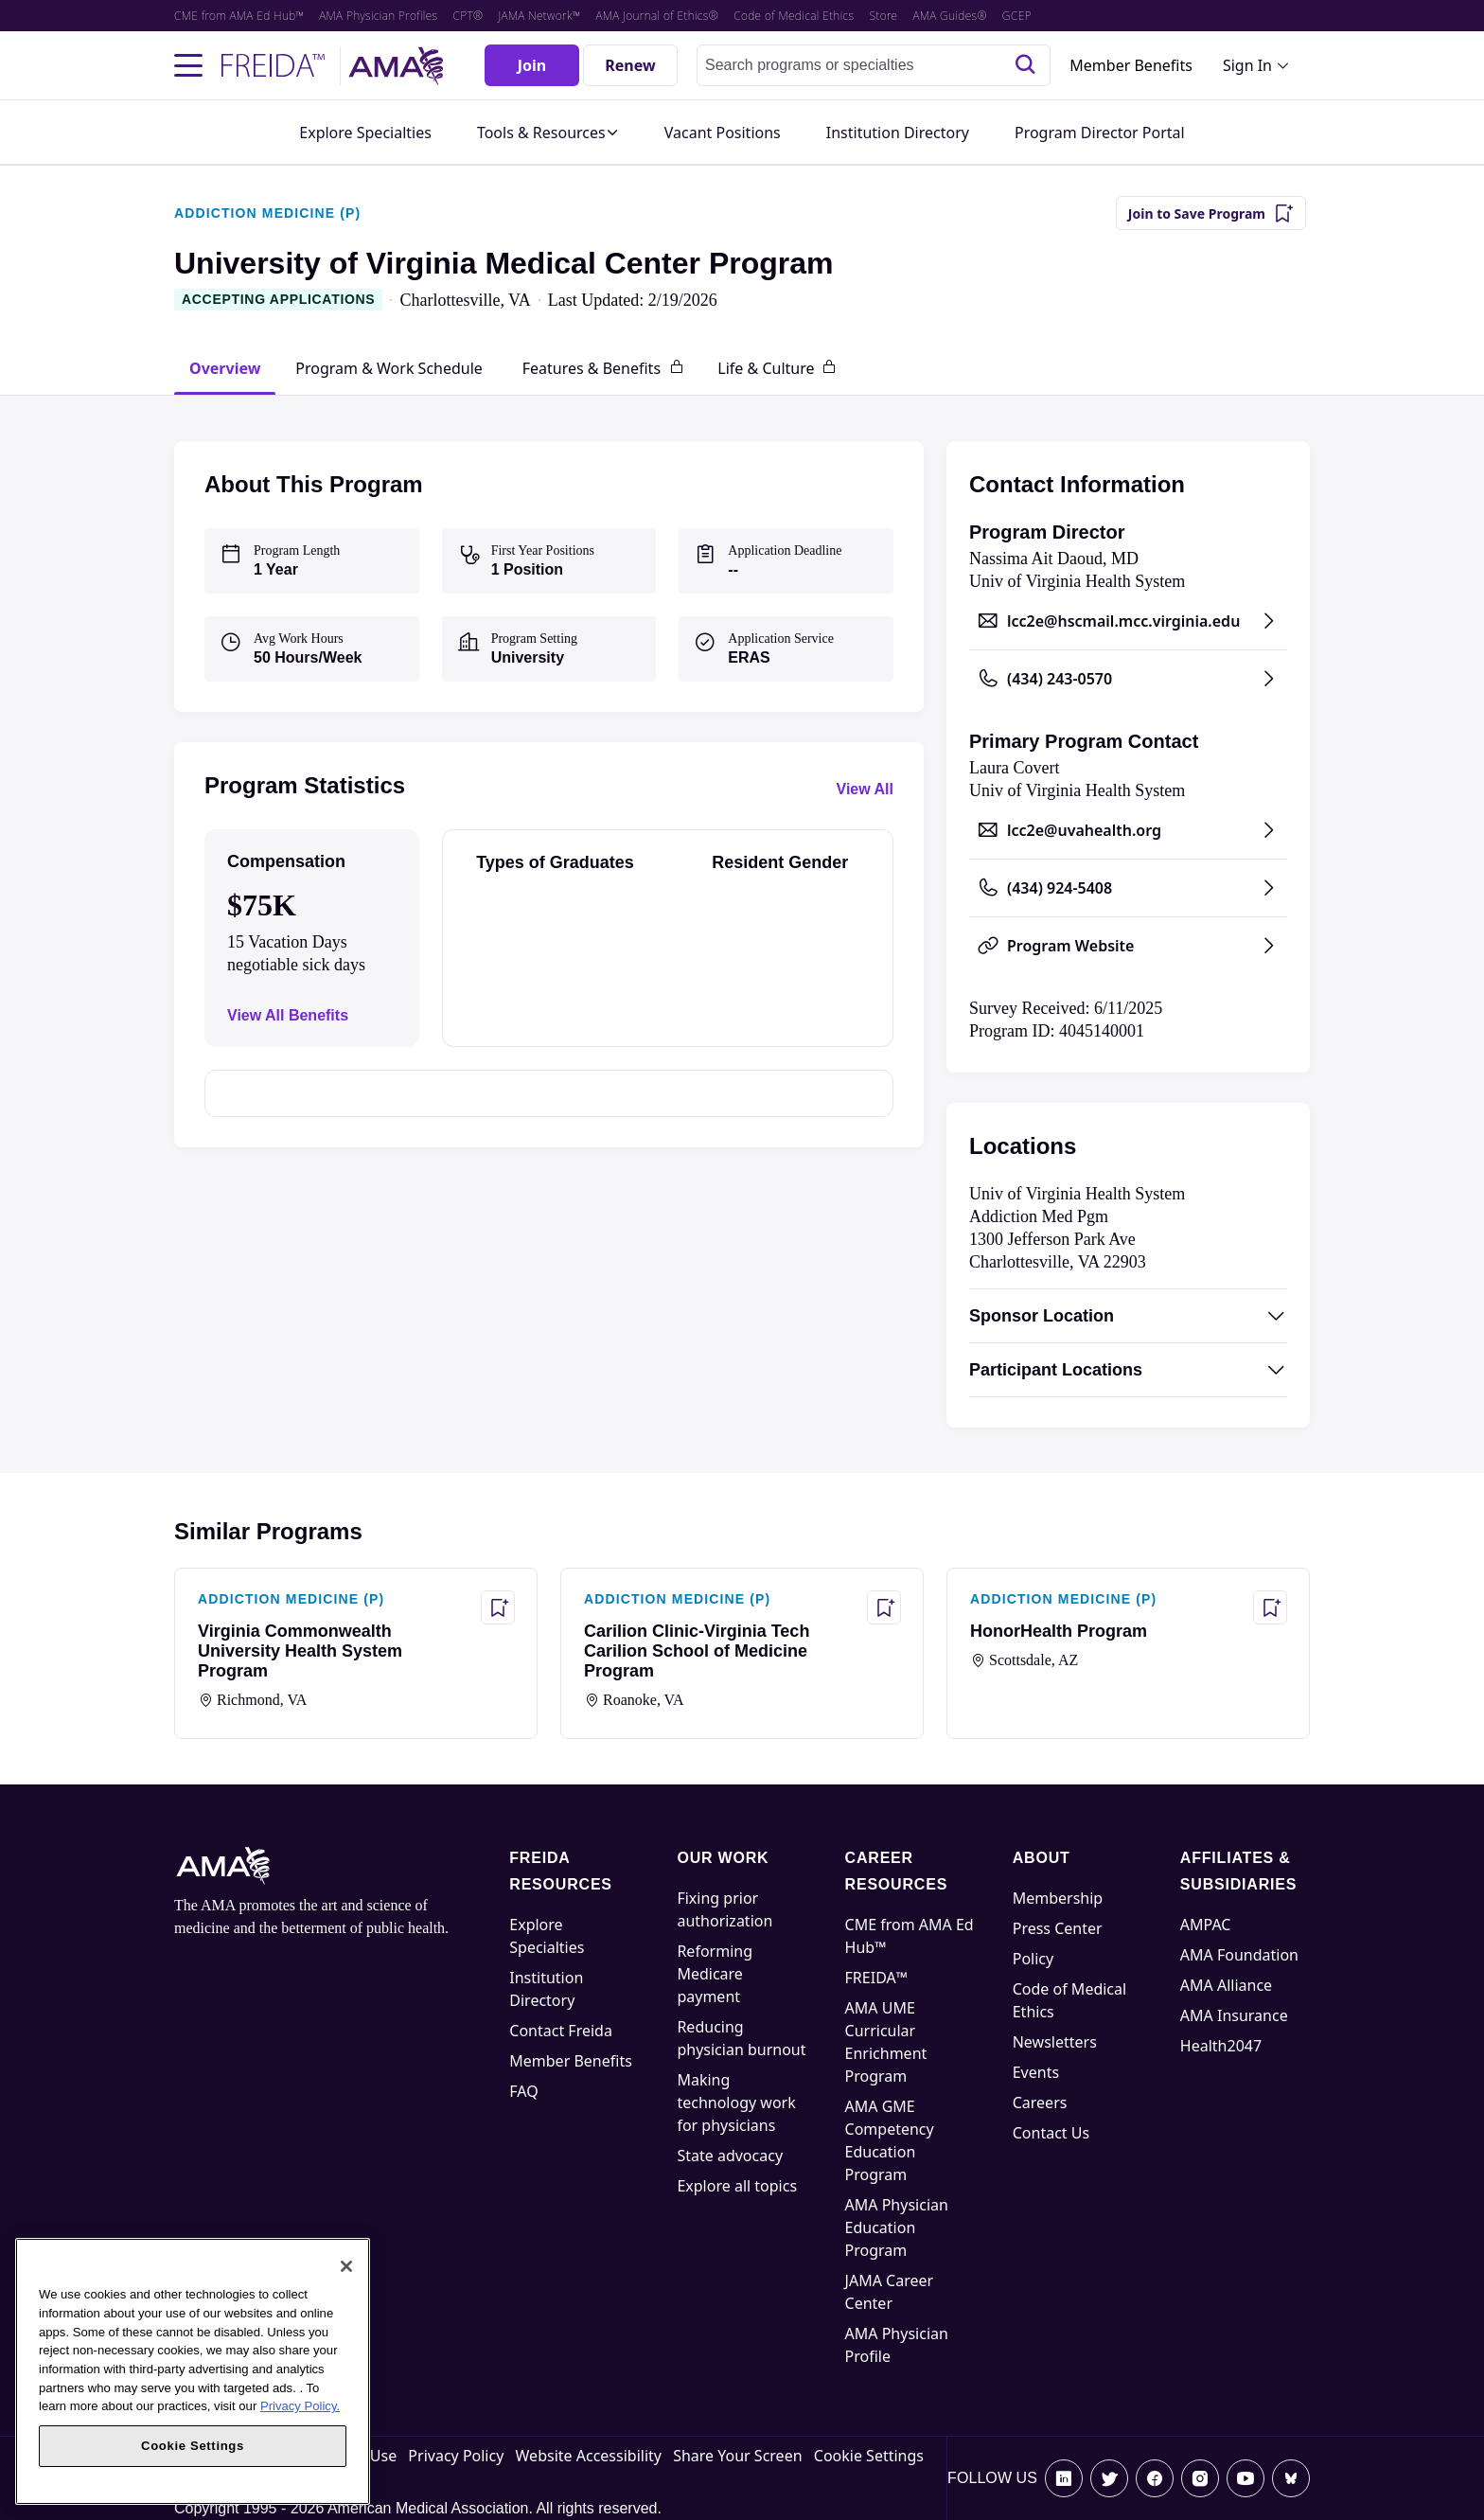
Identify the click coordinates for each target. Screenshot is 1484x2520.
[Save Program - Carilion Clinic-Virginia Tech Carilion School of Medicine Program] (884, 1607)
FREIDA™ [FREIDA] (877, 1977)
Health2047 (1221, 2045)
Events (1036, 2072)
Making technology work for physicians (736, 2102)
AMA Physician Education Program (896, 2227)
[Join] (532, 65)
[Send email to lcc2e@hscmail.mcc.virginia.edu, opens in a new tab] (1128, 621)
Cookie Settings (869, 2455)
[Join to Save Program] (1211, 213)
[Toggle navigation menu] (188, 65)
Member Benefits (1130, 65)
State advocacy (730, 2155)
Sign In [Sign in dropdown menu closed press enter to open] (1247, 65)
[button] (548, 132)
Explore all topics (737, 2185)
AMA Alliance (1226, 1985)
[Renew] (630, 65)
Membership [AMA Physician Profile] (1058, 1898)
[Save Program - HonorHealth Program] (1270, 1607)
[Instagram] (1200, 2478)
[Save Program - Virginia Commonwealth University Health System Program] (498, 1607)
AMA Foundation (1239, 1954)
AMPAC (1205, 1924)
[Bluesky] (1291, 2478)
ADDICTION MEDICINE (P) (267, 213)
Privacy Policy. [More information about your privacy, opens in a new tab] (300, 2406)
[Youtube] (1245, 2478)
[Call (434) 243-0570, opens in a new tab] (1128, 679)
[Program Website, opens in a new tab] (1128, 946)
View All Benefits (287, 1015)
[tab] (224, 368)
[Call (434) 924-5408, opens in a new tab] (1128, 888)
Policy (1033, 1958)
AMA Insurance (1234, 2015)
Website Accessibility (589, 2455)
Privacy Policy (456, 2455)
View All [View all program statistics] (865, 789)
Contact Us (1051, 2132)
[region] (192, 2371)
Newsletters (1055, 2042)
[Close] (346, 2266)
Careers (1040, 2102)
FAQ (523, 2091)
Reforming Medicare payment (714, 1974)
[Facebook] (1155, 2478)
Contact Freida (560, 2030)
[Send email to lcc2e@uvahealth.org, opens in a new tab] (1128, 830)
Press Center (1058, 1928)
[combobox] (874, 65)
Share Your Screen (737, 2455)
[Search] (1025, 65)
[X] (1109, 2478)
